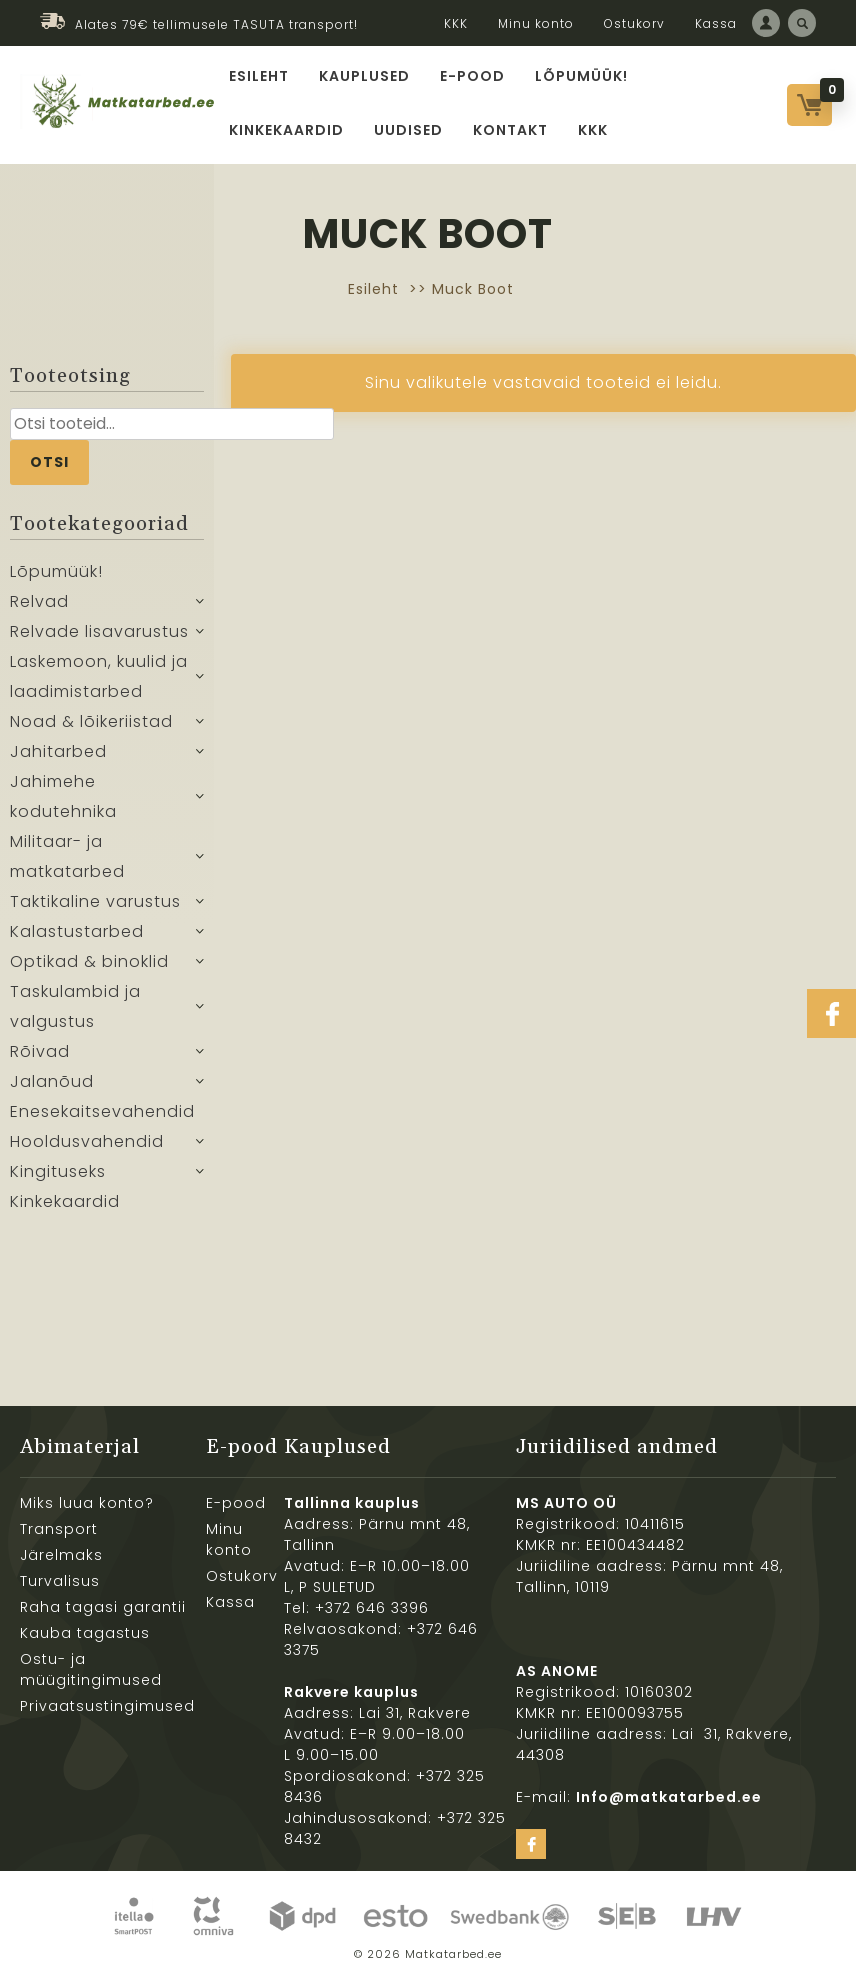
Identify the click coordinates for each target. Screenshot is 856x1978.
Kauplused (364, 76)
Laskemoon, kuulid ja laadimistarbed (99, 676)
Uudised (408, 130)
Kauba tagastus (85, 1633)
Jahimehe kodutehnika (63, 796)
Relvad (39, 601)
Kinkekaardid (286, 130)
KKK (456, 23)
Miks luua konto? (87, 1503)
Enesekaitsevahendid (102, 1111)
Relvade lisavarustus (99, 631)
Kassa (716, 23)
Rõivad (40, 1051)
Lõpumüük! (581, 76)
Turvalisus (60, 1581)
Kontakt (510, 130)
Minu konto (536, 23)
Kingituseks (58, 1171)
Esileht (259, 76)
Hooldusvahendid (87, 1141)
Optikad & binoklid (89, 961)
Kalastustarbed (77, 931)
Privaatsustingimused (107, 1706)
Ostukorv (634, 23)
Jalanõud (52, 1081)
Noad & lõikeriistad (91, 721)
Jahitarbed (58, 751)
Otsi (49, 462)
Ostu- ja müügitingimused (91, 1669)
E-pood (472, 76)
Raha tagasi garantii (103, 1607)
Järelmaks (61, 1555)
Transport (59, 1529)
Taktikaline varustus (95, 901)
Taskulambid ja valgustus (75, 1006)
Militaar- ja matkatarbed (67, 856)
